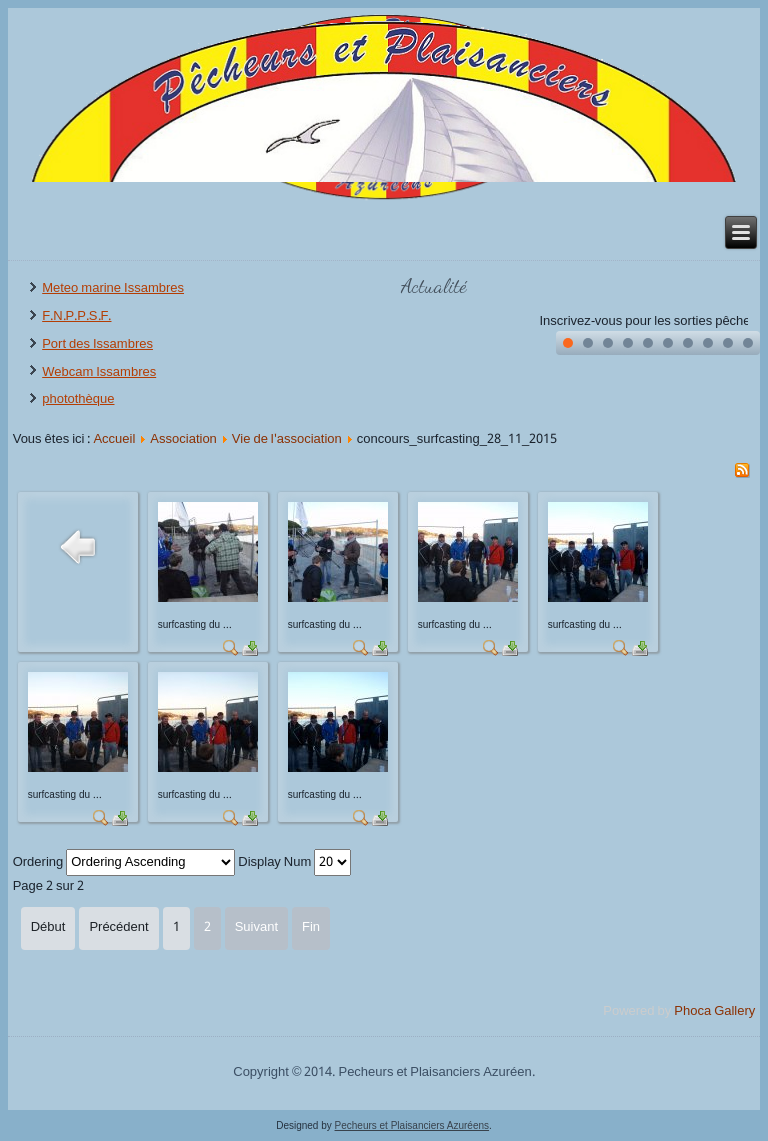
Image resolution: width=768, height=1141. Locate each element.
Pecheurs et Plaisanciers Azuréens (412, 1125)
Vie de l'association (287, 439)
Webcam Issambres (99, 372)
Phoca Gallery (714, 1011)
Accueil (114, 439)
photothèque (78, 399)
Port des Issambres (97, 344)
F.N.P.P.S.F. (76, 316)
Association (183, 439)
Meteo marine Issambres (113, 288)
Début (48, 927)
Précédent (118, 927)
